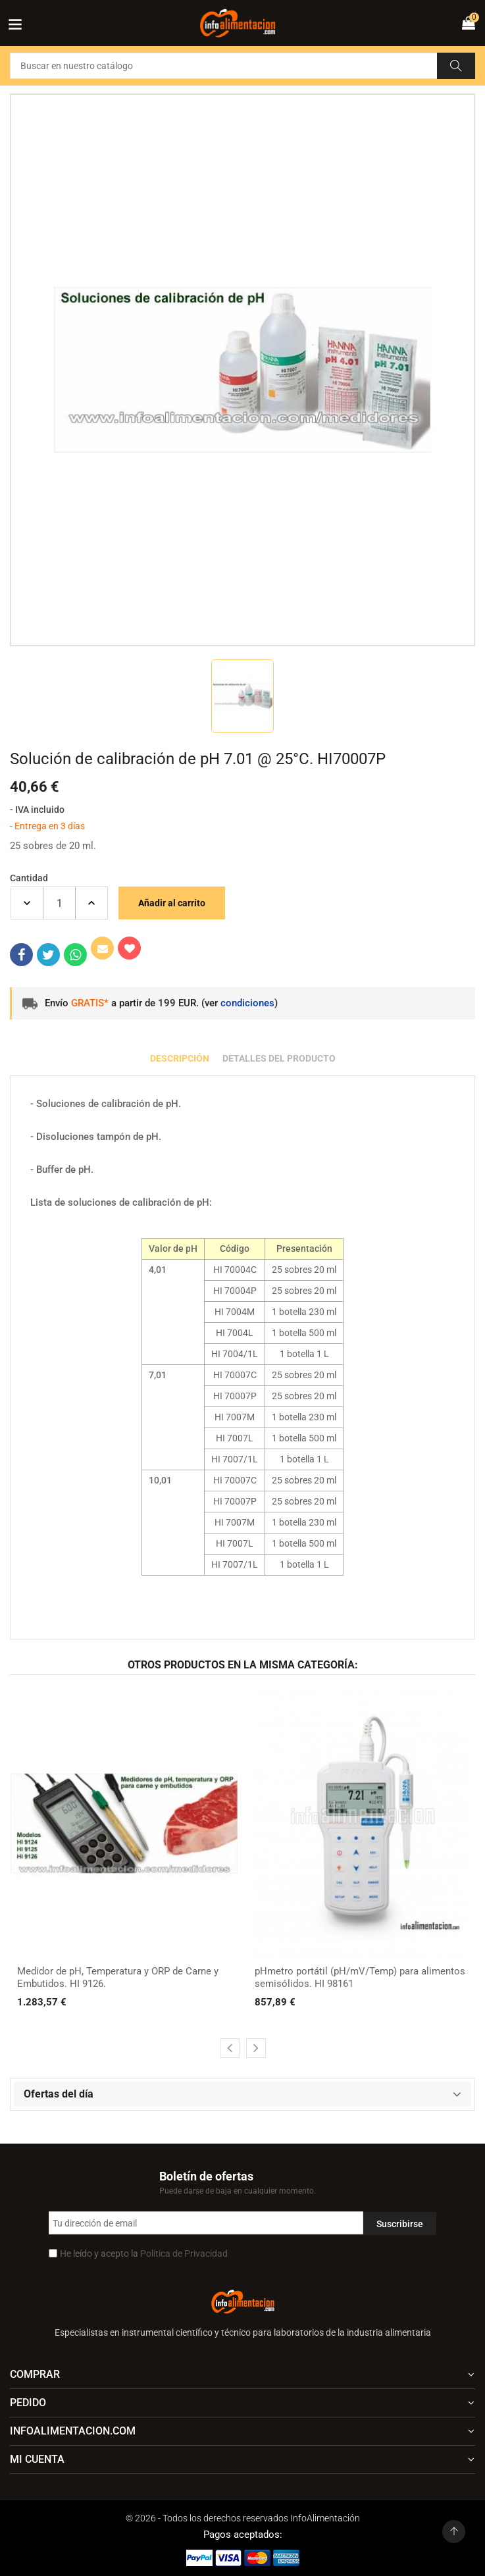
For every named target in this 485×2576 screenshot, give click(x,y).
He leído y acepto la (144, 2253)
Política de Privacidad (184, 2253)
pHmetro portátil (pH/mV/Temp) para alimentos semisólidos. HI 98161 (360, 1977)
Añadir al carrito (171, 903)
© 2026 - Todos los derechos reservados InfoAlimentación (243, 2518)
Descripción (179, 1058)
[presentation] (230, 2048)
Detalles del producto (279, 1058)
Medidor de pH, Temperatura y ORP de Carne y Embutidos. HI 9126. (117, 1977)
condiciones (247, 1003)
